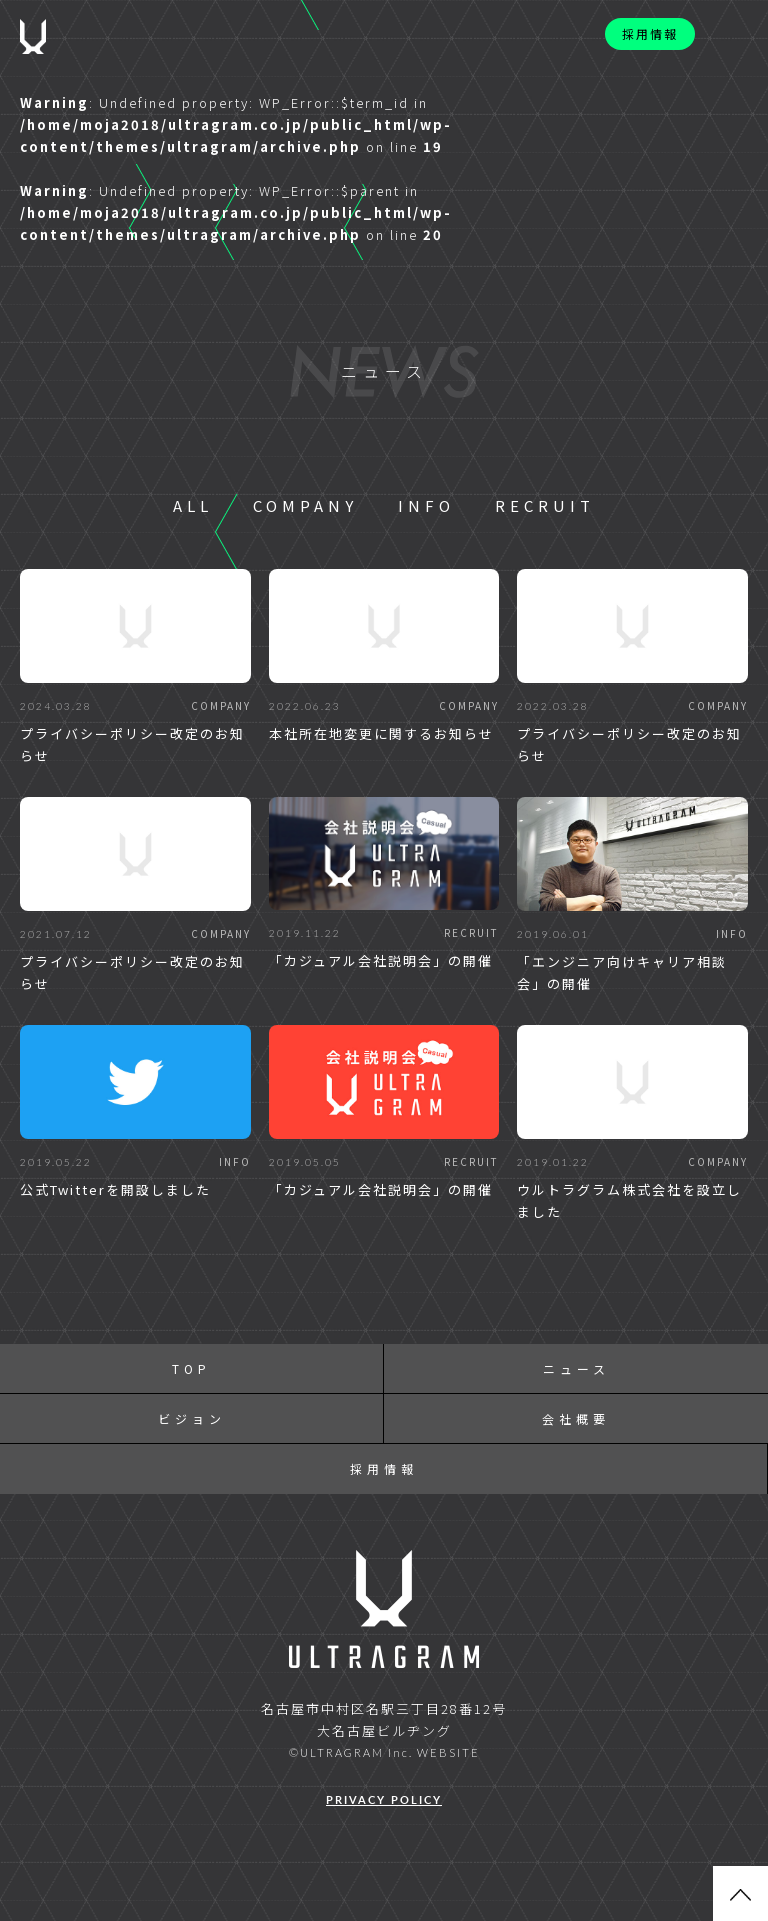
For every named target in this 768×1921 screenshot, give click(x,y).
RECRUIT (545, 505)
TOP (191, 1368)
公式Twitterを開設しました (115, 1189)
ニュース (576, 1368)
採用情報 (650, 33)
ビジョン (192, 1418)
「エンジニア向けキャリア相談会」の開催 (622, 972)
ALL (193, 505)
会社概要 (576, 1418)
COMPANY (305, 505)
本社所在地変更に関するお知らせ (381, 733)
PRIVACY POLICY (384, 1799)
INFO (426, 505)
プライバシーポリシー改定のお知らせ (132, 744)
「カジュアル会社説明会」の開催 (381, 960)
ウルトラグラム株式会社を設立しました (629, 1200)
